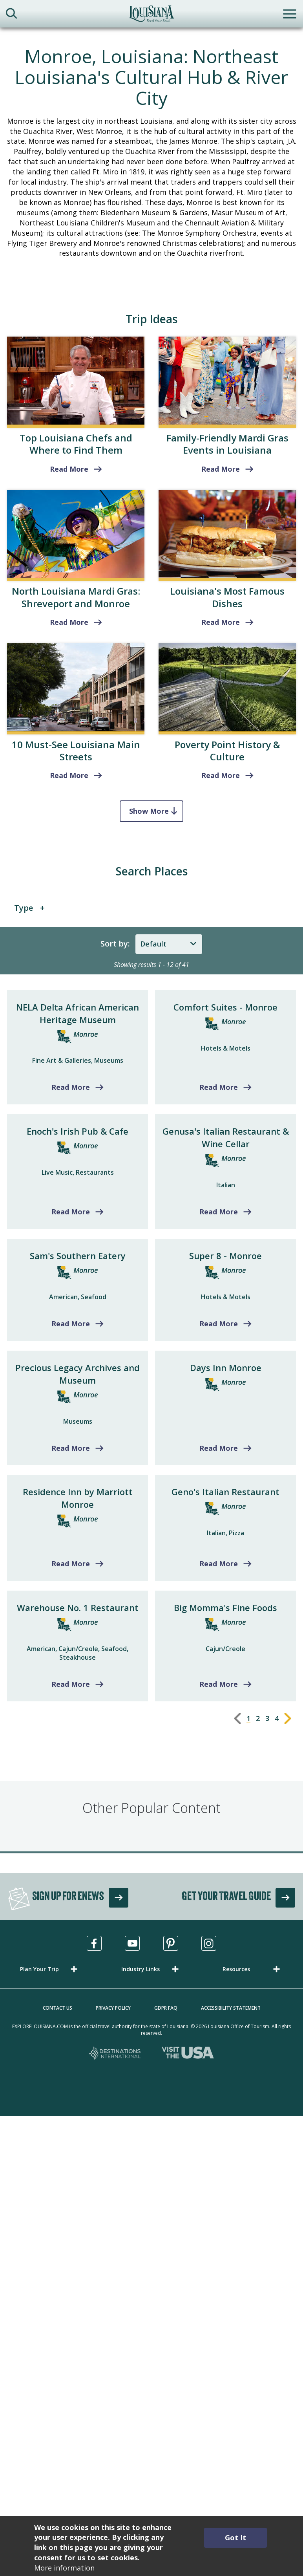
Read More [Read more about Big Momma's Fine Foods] (218, 1684)
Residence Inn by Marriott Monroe (78, 1498)
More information (64, 2567)
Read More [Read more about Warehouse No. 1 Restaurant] (70, 1684)
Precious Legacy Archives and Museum (77, 1374)
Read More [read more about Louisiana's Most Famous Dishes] (220, 622)
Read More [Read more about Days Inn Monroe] (218, 1448)
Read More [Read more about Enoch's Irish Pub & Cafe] (70, 1211)
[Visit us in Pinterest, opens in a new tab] (170, 1943)
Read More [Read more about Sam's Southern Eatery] (70, 1323)
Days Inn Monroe (225, 1367)
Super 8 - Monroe (225, 1255)
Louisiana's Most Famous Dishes (227, 597)
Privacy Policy (113, 2008)
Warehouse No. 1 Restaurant (78, 1607)
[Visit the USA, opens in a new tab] (188, 2054)
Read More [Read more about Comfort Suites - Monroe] (218, 1087)
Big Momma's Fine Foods (225, 1607)
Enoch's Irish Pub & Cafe (77, 1131)
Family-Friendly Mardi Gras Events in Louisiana (227, 443)
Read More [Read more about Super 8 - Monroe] (218, 1323)
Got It (235, 2537)
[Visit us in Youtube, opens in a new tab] (132, 1943)
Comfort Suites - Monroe (225, 1007)
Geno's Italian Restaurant (225, 1492)
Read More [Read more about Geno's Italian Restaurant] (218, 1563)
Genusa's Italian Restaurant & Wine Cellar (225, 1137)
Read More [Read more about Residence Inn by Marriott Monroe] (70, 1563)
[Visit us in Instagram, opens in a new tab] (208, 1943)
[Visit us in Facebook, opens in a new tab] (94, 1943)
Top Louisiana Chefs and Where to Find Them (76, 443)
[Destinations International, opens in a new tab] (115, 2054)
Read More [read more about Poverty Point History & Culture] (220, 775)
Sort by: (115, 943)
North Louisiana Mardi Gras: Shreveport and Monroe (76, 597)
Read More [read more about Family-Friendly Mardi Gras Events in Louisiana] (220, 469)
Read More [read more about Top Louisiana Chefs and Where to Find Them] (69, 469)
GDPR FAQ (165, 2008)
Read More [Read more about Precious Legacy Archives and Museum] (70, 1448)
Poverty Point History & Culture (227, 750)
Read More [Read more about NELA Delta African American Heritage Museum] (70, 1087)
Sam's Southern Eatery (78, 1255)
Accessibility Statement (231, 2008)
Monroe (85, 1034)
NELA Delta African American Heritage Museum (77, 1013)
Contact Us (57, 2008)
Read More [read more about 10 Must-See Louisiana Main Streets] (69, 775)
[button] (50, 1969)
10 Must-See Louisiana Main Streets (76, 750)
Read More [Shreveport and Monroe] (69, 622)
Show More (149, 811)
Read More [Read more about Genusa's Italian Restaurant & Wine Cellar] (218, 1211)
